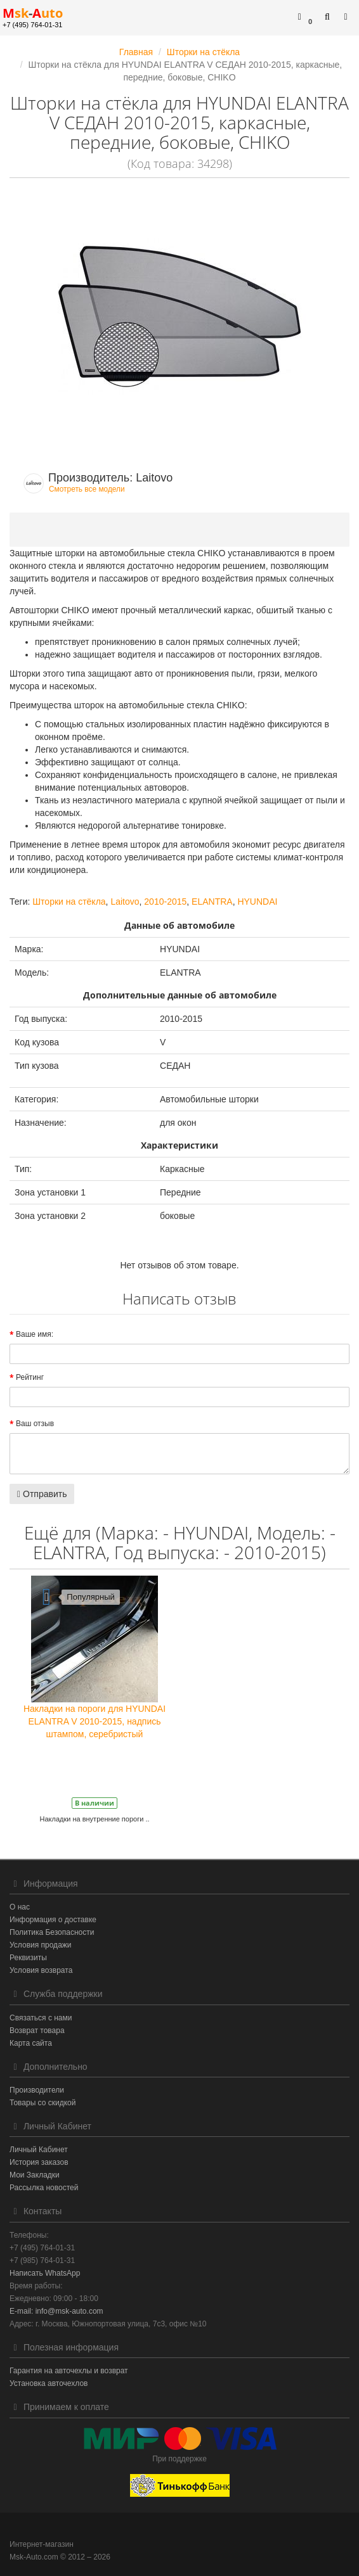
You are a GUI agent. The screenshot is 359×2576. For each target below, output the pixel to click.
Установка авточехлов (49, 2383)
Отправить (42, 1494)
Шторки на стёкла (68, 901)
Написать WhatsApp (45, 2273)
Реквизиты (28, 1957)
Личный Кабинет (39, 2149)
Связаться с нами (41, 2017)
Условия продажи (41, 1945)
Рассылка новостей (44, 2187)
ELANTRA (212, 901)
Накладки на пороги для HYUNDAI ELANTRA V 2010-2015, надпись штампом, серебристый (94, 1721)
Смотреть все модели (87, 489)
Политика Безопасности (52, 1932)
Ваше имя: (34, 1334)
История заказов (39, 2162)
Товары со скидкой (42, 2102)
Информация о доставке (53, 1919)
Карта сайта (31, 2043)
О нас (20, 1907)
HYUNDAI (257, 901)
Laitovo (124, 901)
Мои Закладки (35, 2175)
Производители (37, 2090)
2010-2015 (165, 901)
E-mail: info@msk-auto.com (56, 2311)
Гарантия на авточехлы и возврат (69, 2370)
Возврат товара (37, 2030)
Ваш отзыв (35, 1423)
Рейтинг (30, 1377)
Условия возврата (41, 1970)
